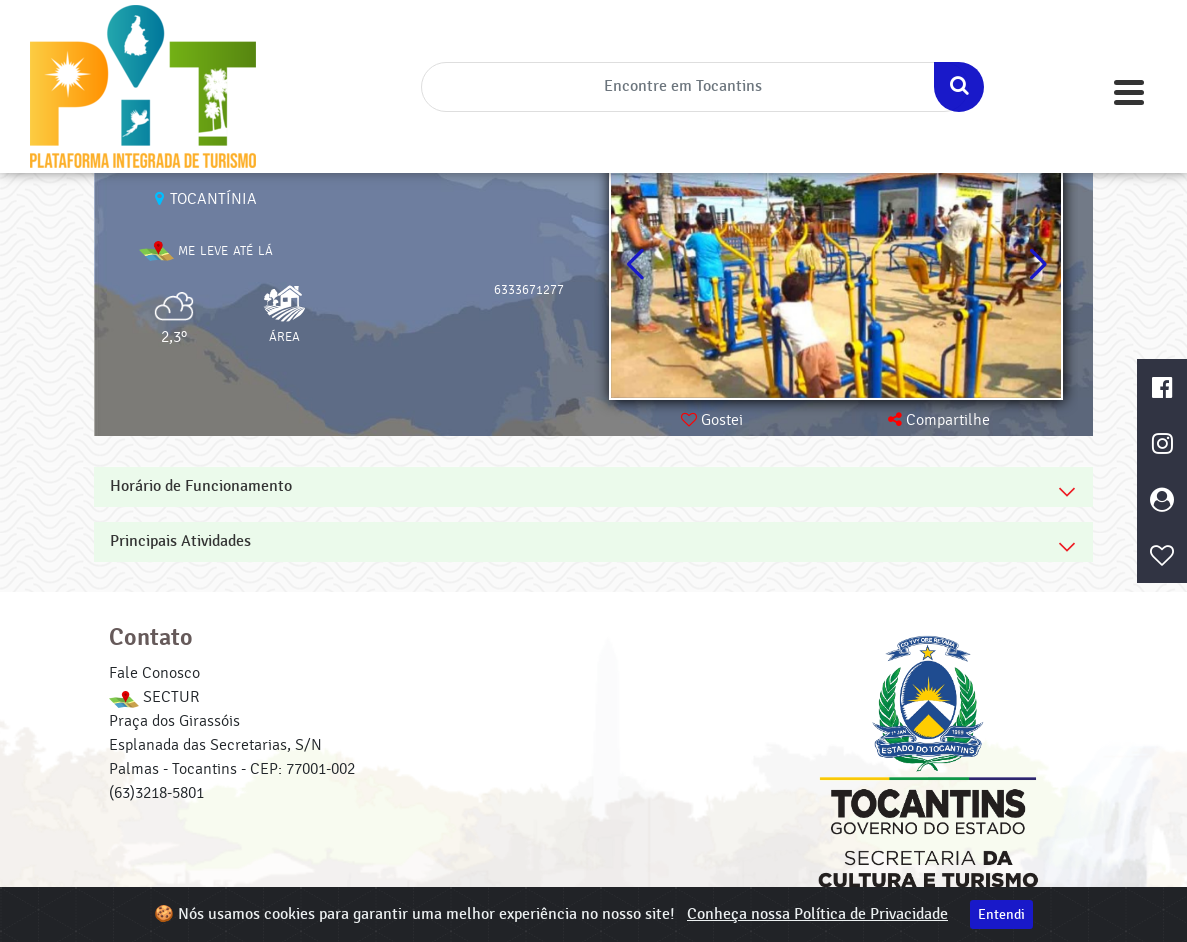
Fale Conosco (154, 673)
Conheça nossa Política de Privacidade (817, 914)
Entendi (1001, 914)
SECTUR (154, 697)
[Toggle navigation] (1129, 92)
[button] (1037, 265)
